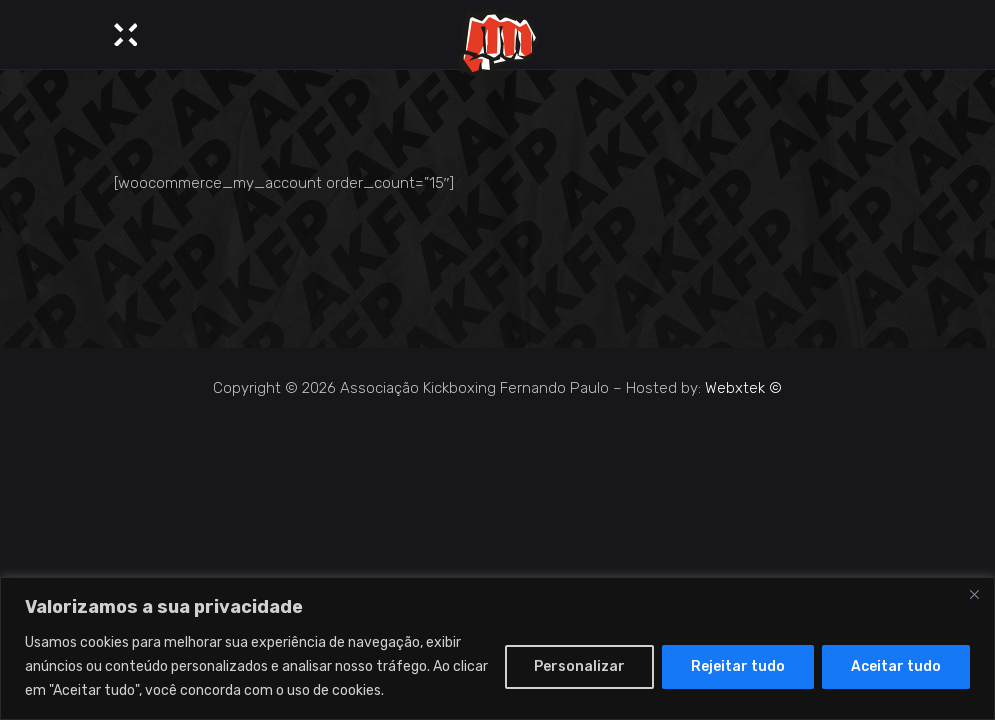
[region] (497, 648)
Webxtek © (743, 388)
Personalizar (579, 666)
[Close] (974, 594)
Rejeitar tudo (738, 666)
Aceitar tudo (896, 666)
